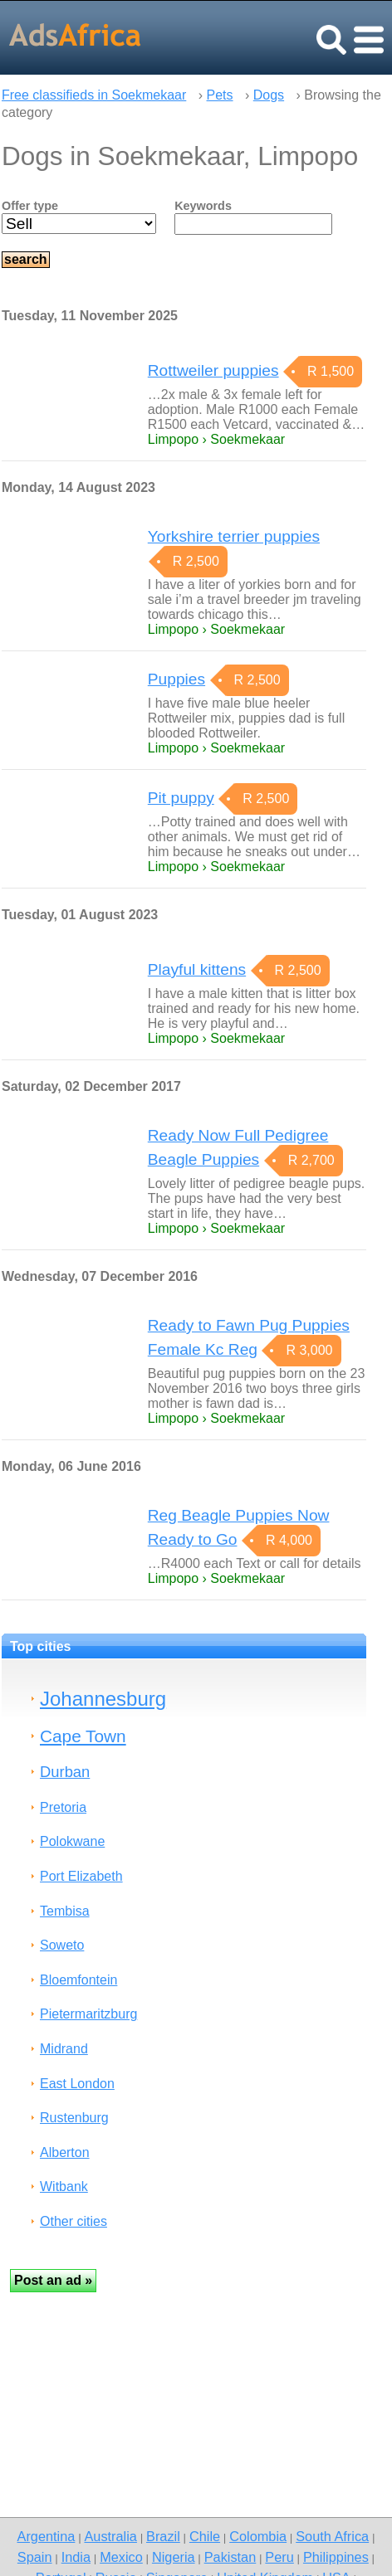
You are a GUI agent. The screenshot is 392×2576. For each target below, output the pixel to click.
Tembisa (65, 1911)
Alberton (65, 2152)
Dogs (268, 95)
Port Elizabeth (81, 1876)
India (76, 2556)
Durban (65, 1771)
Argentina (46, 2536)
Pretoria (63, 1807)
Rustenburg (74, 2118)
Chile (204, 2536)
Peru (279, 2556)
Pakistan (230, 2556)
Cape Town (83, 1736)
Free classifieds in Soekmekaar (94, 95)
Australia (110, 2536)
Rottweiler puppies (213, 370)
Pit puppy (181, 797)
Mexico (121, 2556)
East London (77, 2084)
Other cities (73, 2221)
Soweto (62, 1945)
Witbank (64, 2186)
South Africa (332, 2536)
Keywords (203, 205)
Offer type (30, 205)
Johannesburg (103, 1698)
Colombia (258, 2536)
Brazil (163, 2536)
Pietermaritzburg (88, 2014)
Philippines (336, 2556)
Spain (34, 2556)
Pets (220, 95)
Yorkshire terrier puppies (234, 536)
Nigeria (173, 2556)
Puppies (176, 679)
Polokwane (72, 1841)
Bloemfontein (78, 1980)
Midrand (64, 2049)
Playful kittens (197, 969)
